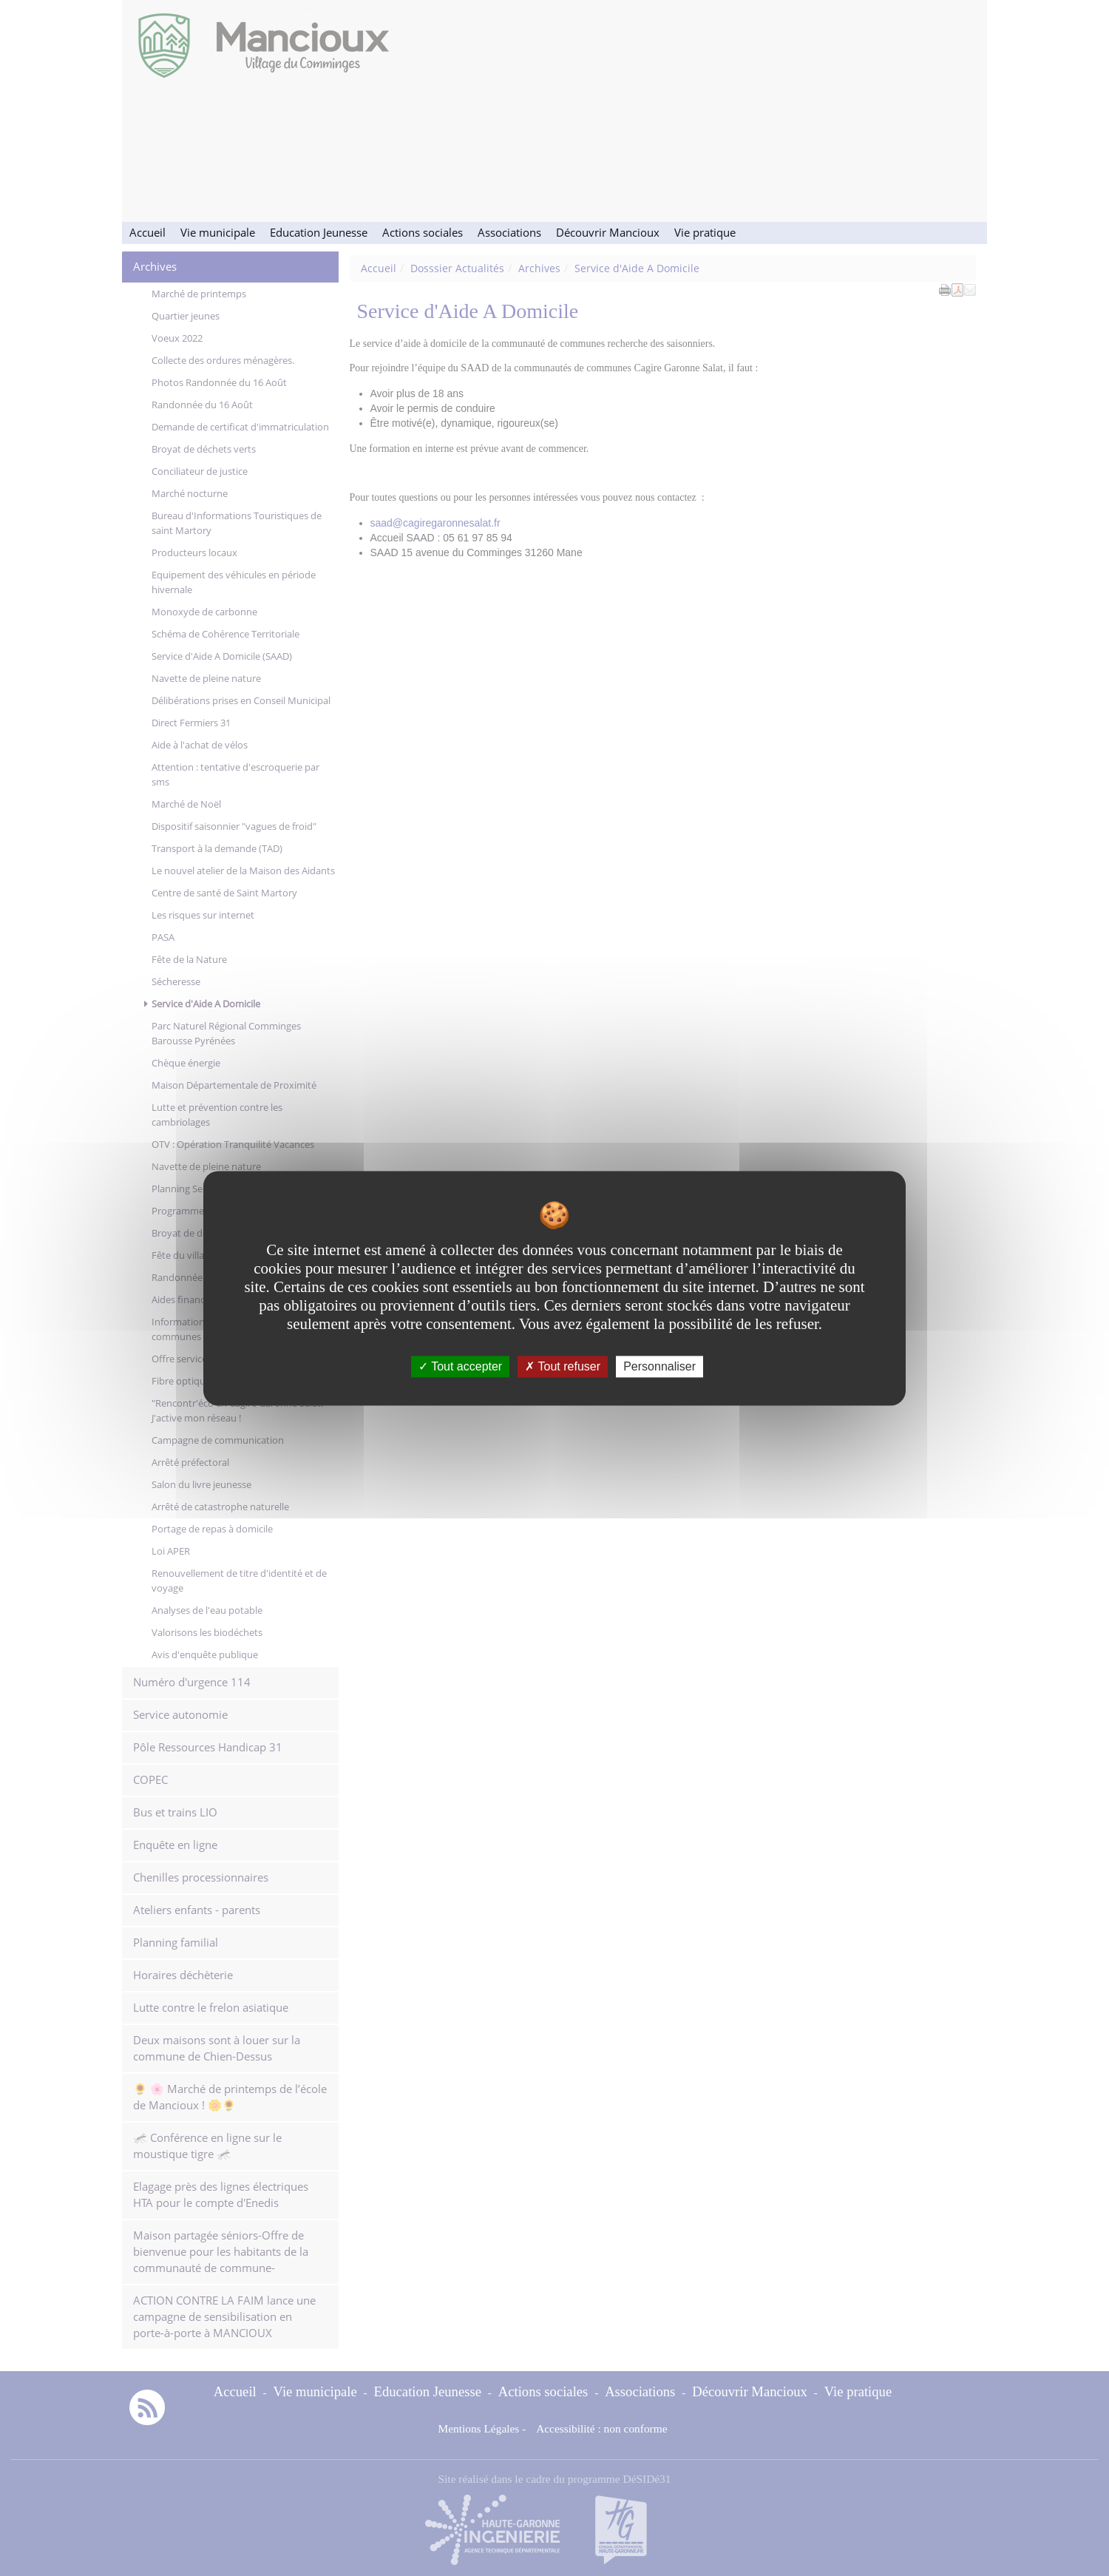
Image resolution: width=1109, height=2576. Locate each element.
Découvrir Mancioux (607, 232)
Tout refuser (562, 1366)
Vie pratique (705, 232)
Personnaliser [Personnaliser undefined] (659, 1366)
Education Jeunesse (318, 232)
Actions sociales (422, 232)
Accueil (147, 232)
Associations (509, 232)
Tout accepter (460, 1366)
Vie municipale (217, 232)
